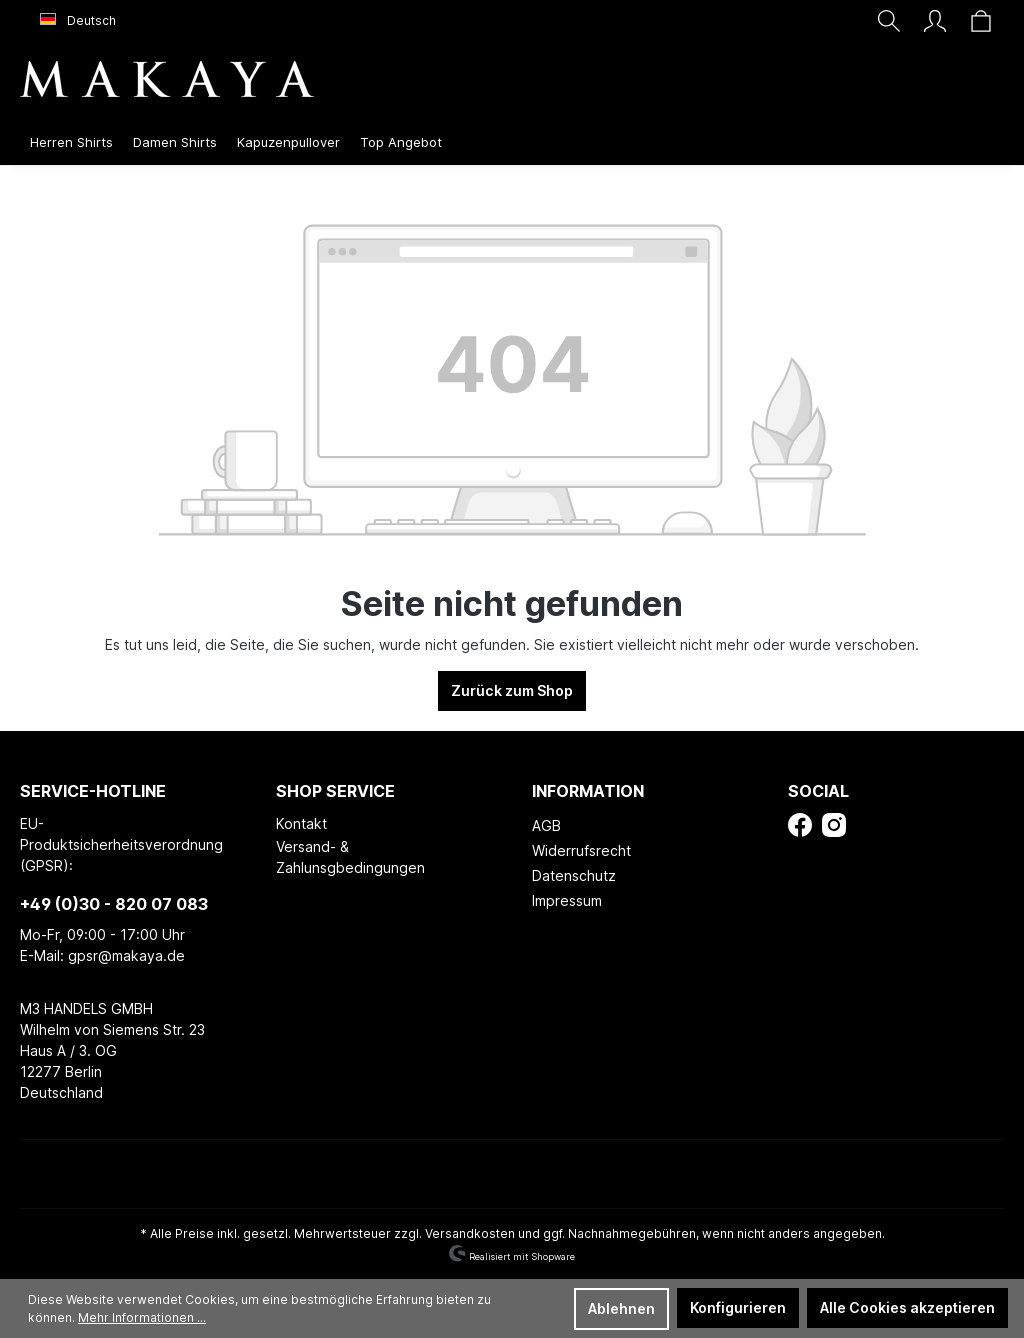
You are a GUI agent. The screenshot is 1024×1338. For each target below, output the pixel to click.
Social (818, 791)
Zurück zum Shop (512, 690)
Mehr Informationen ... (142, 1317)
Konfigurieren (738, 1307)
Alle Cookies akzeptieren (907, 1307)
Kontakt (301, 823)
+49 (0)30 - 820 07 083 (114, 904)
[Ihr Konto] (935, 21)
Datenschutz (574, 875)
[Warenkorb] (981, 21)
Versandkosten (470, 1233)
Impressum (567, 900)
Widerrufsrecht (581, 850)
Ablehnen (621, 1308)
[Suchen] (889, 21)
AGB (546, 825)
